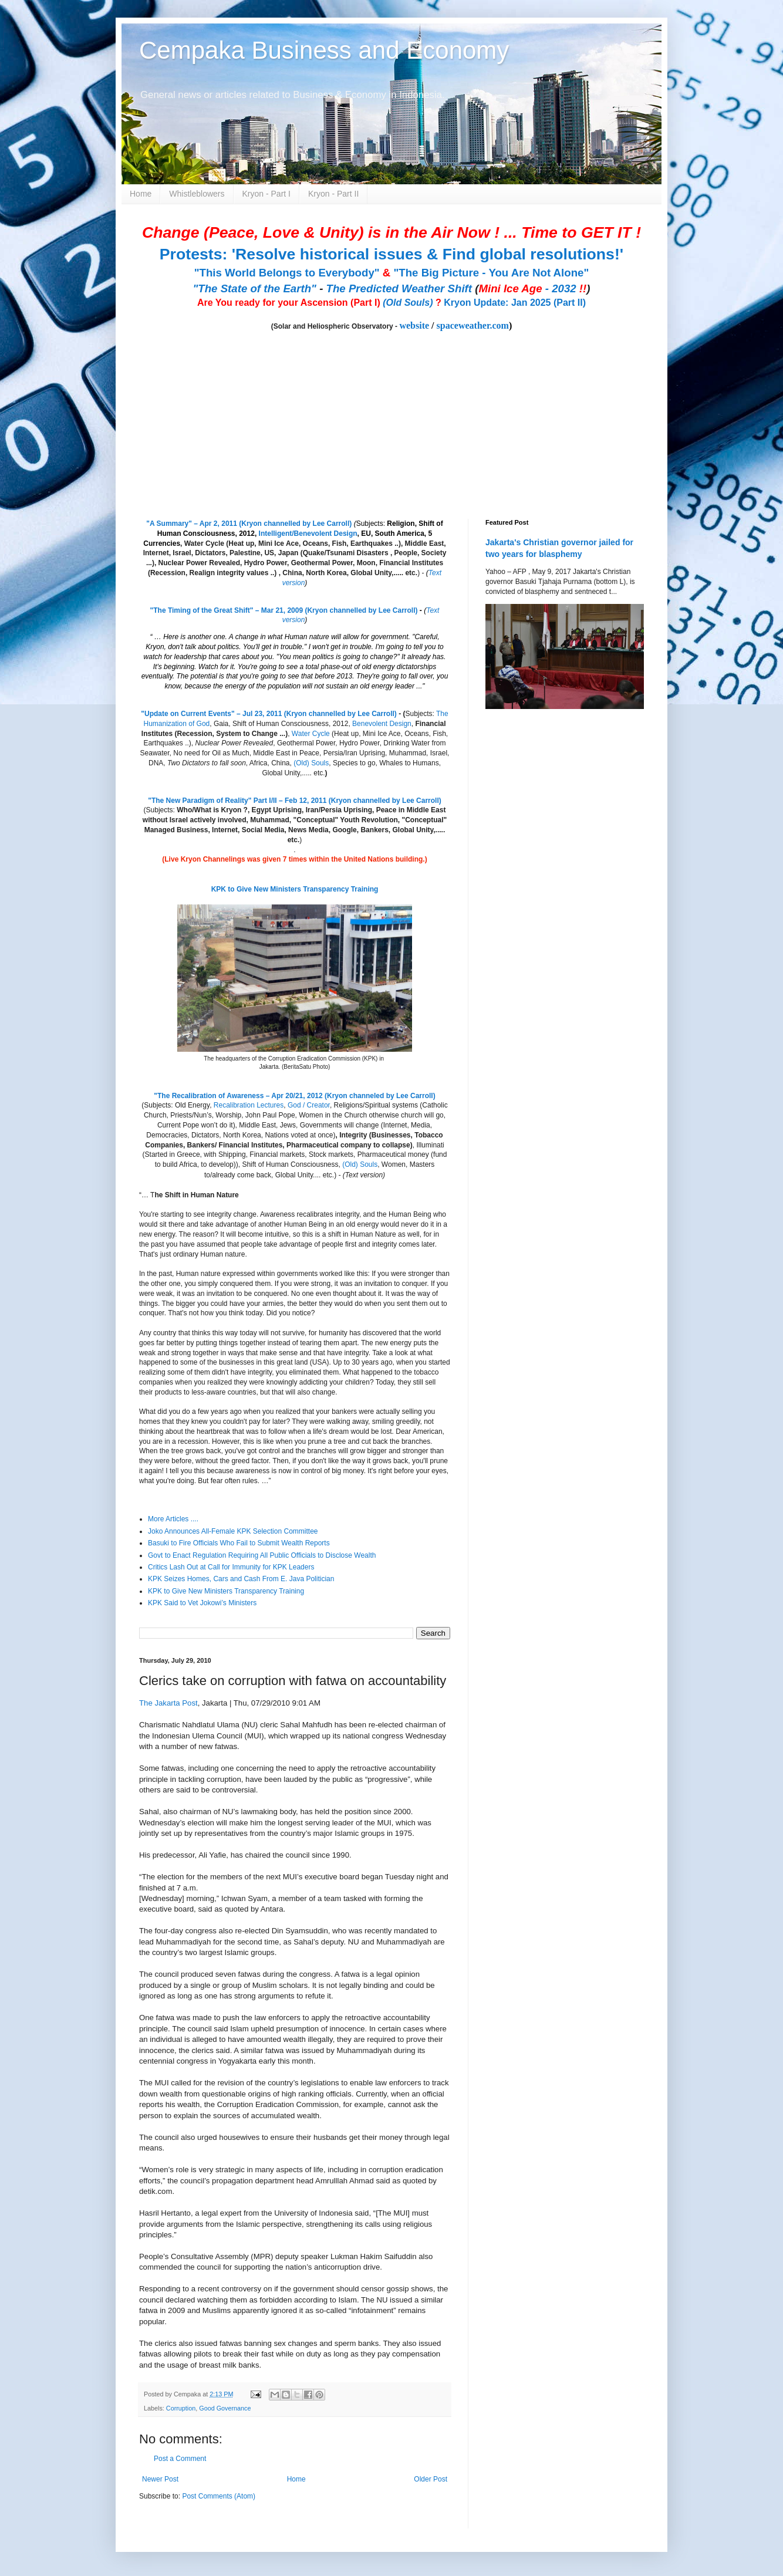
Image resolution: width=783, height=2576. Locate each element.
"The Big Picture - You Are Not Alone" (491, 272)
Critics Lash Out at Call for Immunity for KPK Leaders (231, 1567)
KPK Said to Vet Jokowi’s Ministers (202, 1603)
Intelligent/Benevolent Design (308, 533)
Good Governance (225, 2408)
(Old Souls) (408, 303)
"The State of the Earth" (254, 288)
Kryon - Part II (333, 193)
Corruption (180, 2408)
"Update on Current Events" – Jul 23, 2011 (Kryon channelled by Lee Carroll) (269, 714)
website (414, 325)
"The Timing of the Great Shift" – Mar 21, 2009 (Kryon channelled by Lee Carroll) (284, 610)
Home (140, 193)
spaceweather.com (473, 325)
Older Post (430, 2479)
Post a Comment (180, 2459)
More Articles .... (173, 1519)
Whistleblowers (196, 193)
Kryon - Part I (266, 193)
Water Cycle (311, 734)
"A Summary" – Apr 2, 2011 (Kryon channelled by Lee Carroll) (249, 523)
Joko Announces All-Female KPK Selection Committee (233, 1531)
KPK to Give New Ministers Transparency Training (295, 889)
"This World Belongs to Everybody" (287, 272)
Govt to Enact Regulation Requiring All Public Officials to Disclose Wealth (262, 1555)
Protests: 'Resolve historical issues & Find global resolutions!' (391, 254)
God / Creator (309, 1105)
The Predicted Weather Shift (399, 288)
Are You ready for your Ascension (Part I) (290, 303)
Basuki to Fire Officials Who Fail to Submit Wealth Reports (239, 1543)
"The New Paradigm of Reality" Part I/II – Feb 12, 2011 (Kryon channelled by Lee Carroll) (294, 800)
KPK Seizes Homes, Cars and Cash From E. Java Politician (241, 1579)
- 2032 (532, 288)
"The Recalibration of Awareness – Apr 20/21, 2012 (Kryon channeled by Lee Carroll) (294, 1096)
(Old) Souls (311, 763)
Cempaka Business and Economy (324, 50)
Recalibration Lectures (249, 1105)
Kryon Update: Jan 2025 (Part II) (515, 303)
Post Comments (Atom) (218, 2496)
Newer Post (160, 2479)
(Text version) (364, 1175)
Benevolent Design (381, 724)
